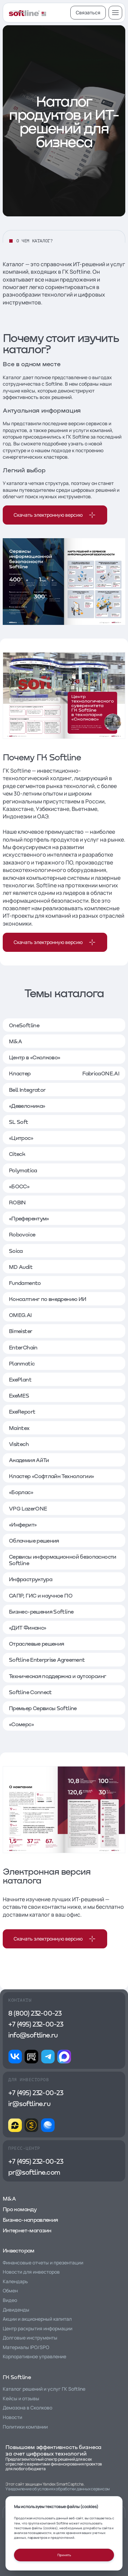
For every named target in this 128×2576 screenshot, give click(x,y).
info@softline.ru (33, 2035)
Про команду (20, 2209)
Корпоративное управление (34, 2356)
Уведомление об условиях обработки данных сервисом (57, 2489)
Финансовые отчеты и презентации (43, 2262)
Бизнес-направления (30, 2219)
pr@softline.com (34, 2172)
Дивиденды (16, 2309)
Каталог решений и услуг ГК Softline (44, 2389)
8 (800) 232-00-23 (34, 2013)
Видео (10, 2300)
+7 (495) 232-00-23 (35, 2024)
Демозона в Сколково (27, 2407)
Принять (64, 2555)
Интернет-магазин (27, 2230)
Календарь (15, 2281)
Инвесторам (18, 2250)
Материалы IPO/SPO (26, 2347)
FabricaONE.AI (100, 1073)
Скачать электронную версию (55, 515)
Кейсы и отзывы (21, 2398)
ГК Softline (17, 2377)
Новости (12, 2417)
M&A (9, 2198)
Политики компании (25, 2426)
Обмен (10, 2290)
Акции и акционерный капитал (37, 2319)
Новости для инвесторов (31, 2272)
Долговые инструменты (30, 2337)
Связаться (88, 12)
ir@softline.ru (29, 2103)
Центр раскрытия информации (37, 2328)
